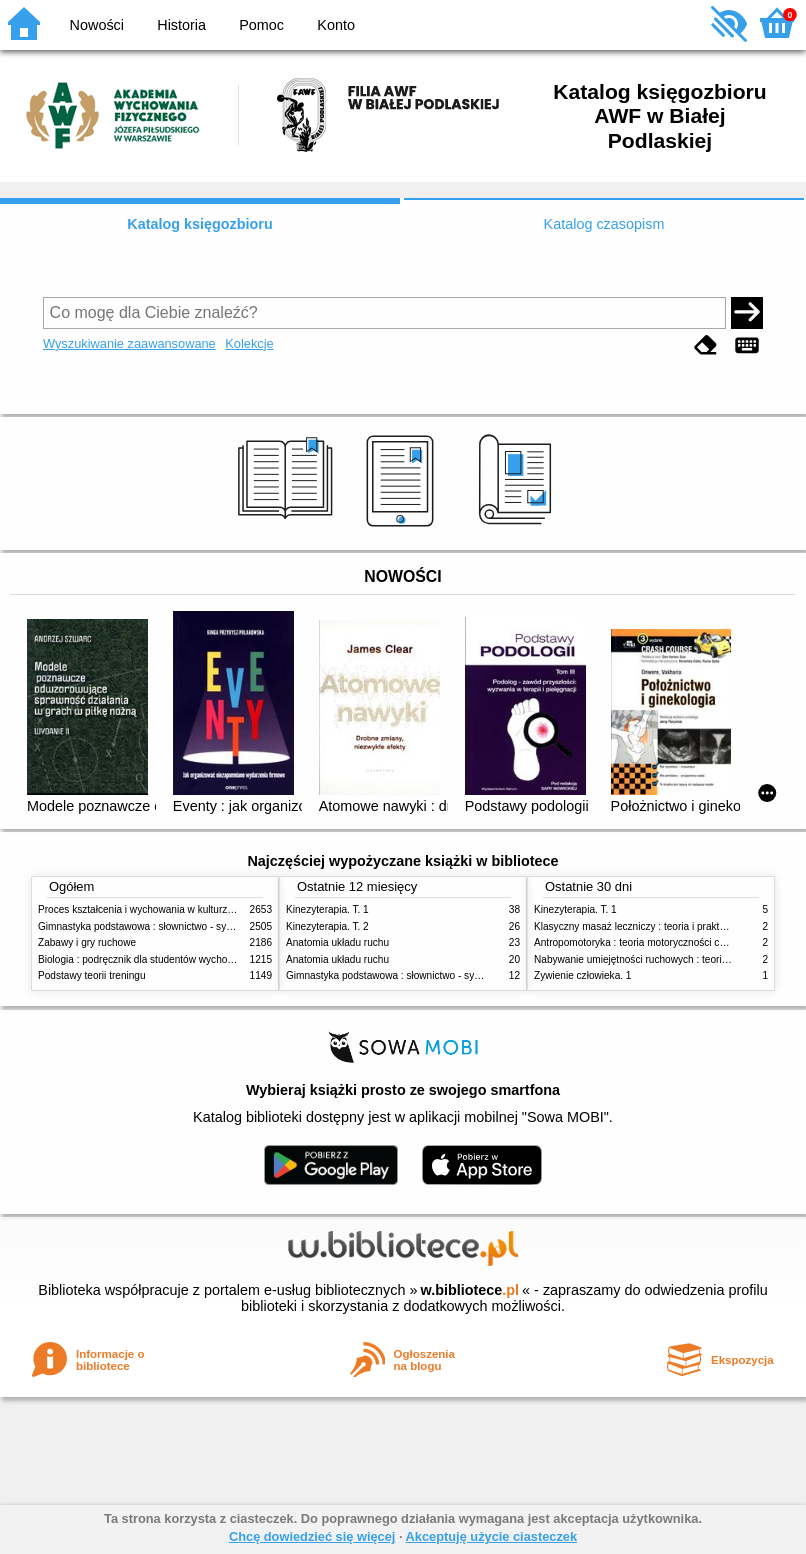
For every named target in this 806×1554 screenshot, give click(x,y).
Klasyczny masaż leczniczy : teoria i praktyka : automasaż (663, 926)
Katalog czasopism (604, 224)
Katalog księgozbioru (200, 224)
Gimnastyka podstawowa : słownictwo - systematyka (155, 926)
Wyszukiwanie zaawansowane (129, 343)
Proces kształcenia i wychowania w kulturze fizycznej (156, 909)
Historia (181, 25)
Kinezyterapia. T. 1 (327, 909)
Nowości (97, 25)
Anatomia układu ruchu (337, 942)
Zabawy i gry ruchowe (87, 942)
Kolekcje (249, 343)
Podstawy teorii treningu (92, 975)
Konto (336, 25)
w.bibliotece (469, 1290)
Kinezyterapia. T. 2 (327, 926)
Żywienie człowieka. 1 (582, 975)
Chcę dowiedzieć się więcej (312, 1536)
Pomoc (261, 25)
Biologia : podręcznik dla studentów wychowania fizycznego (171, 959)
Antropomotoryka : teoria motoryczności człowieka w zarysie (668, 942)
